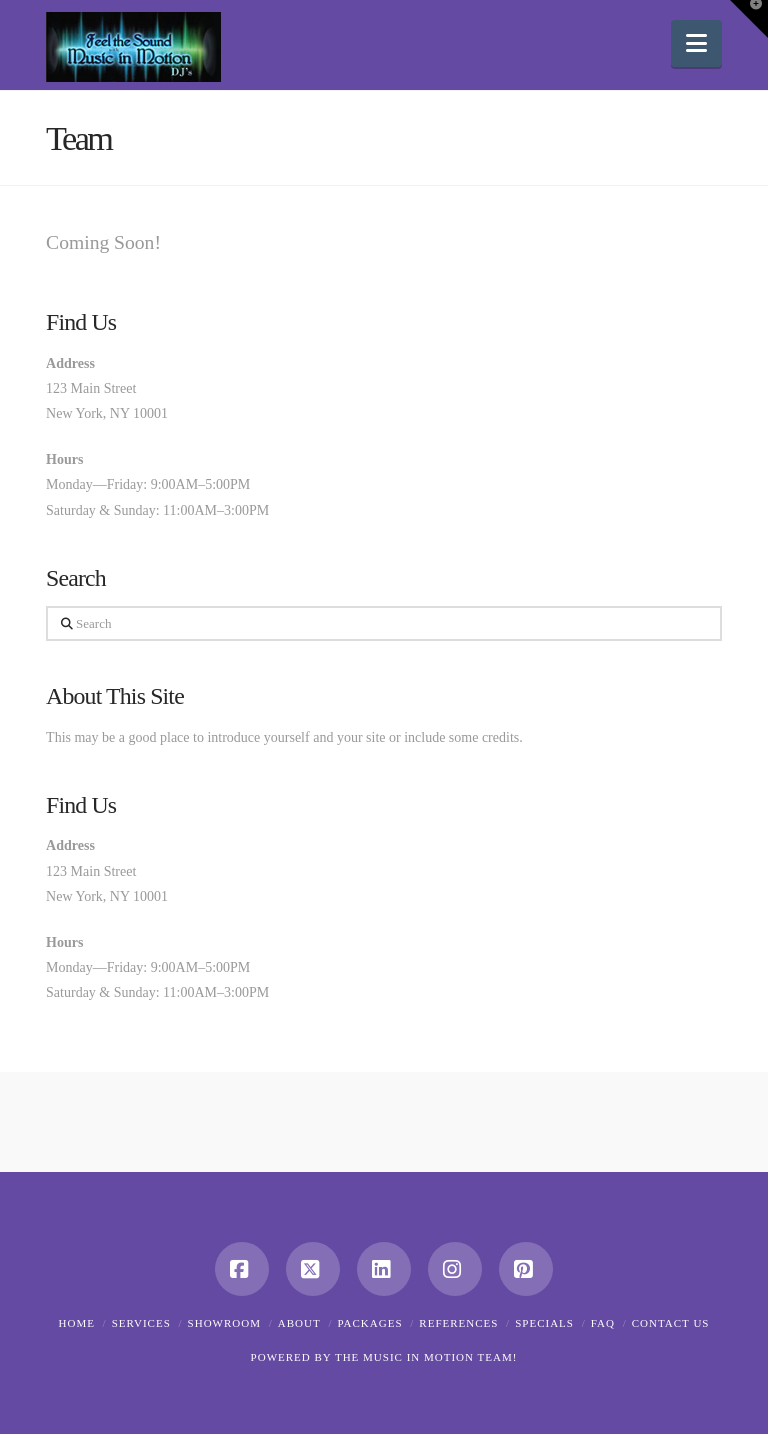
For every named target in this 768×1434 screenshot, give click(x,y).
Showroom (224, 1323)
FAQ (603, 1323)
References (458, 1323)
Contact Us (671, 1323)
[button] (696, 43)
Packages (369, 1323)
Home (77, 1323)
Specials (544, 1323)
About (299, 1323)
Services (141, 1323)
